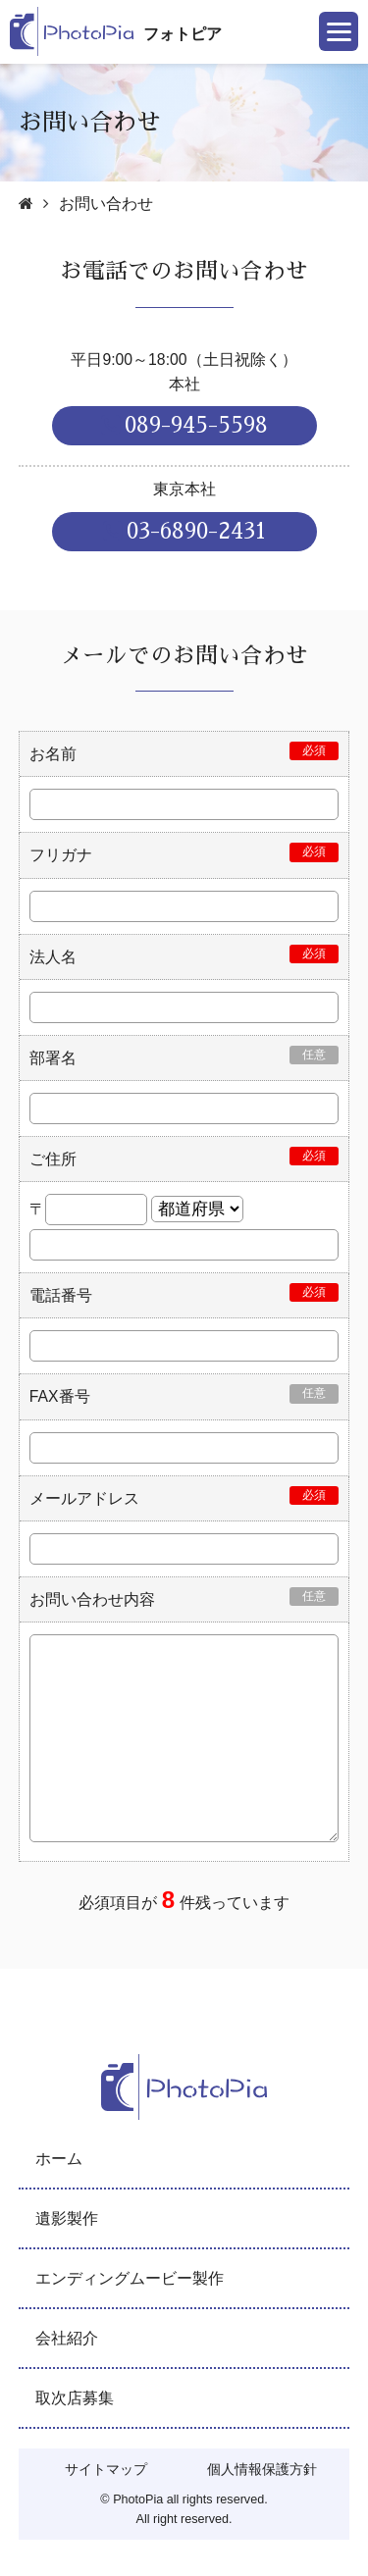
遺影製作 (66, 2218)
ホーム (58, 2158)
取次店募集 (74, 2398)
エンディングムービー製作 (129, 2278)
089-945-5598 (184, 425)
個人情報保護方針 (262, 2469)
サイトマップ (106, 2469)
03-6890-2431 (184, 531)
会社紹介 (66, 2338)
